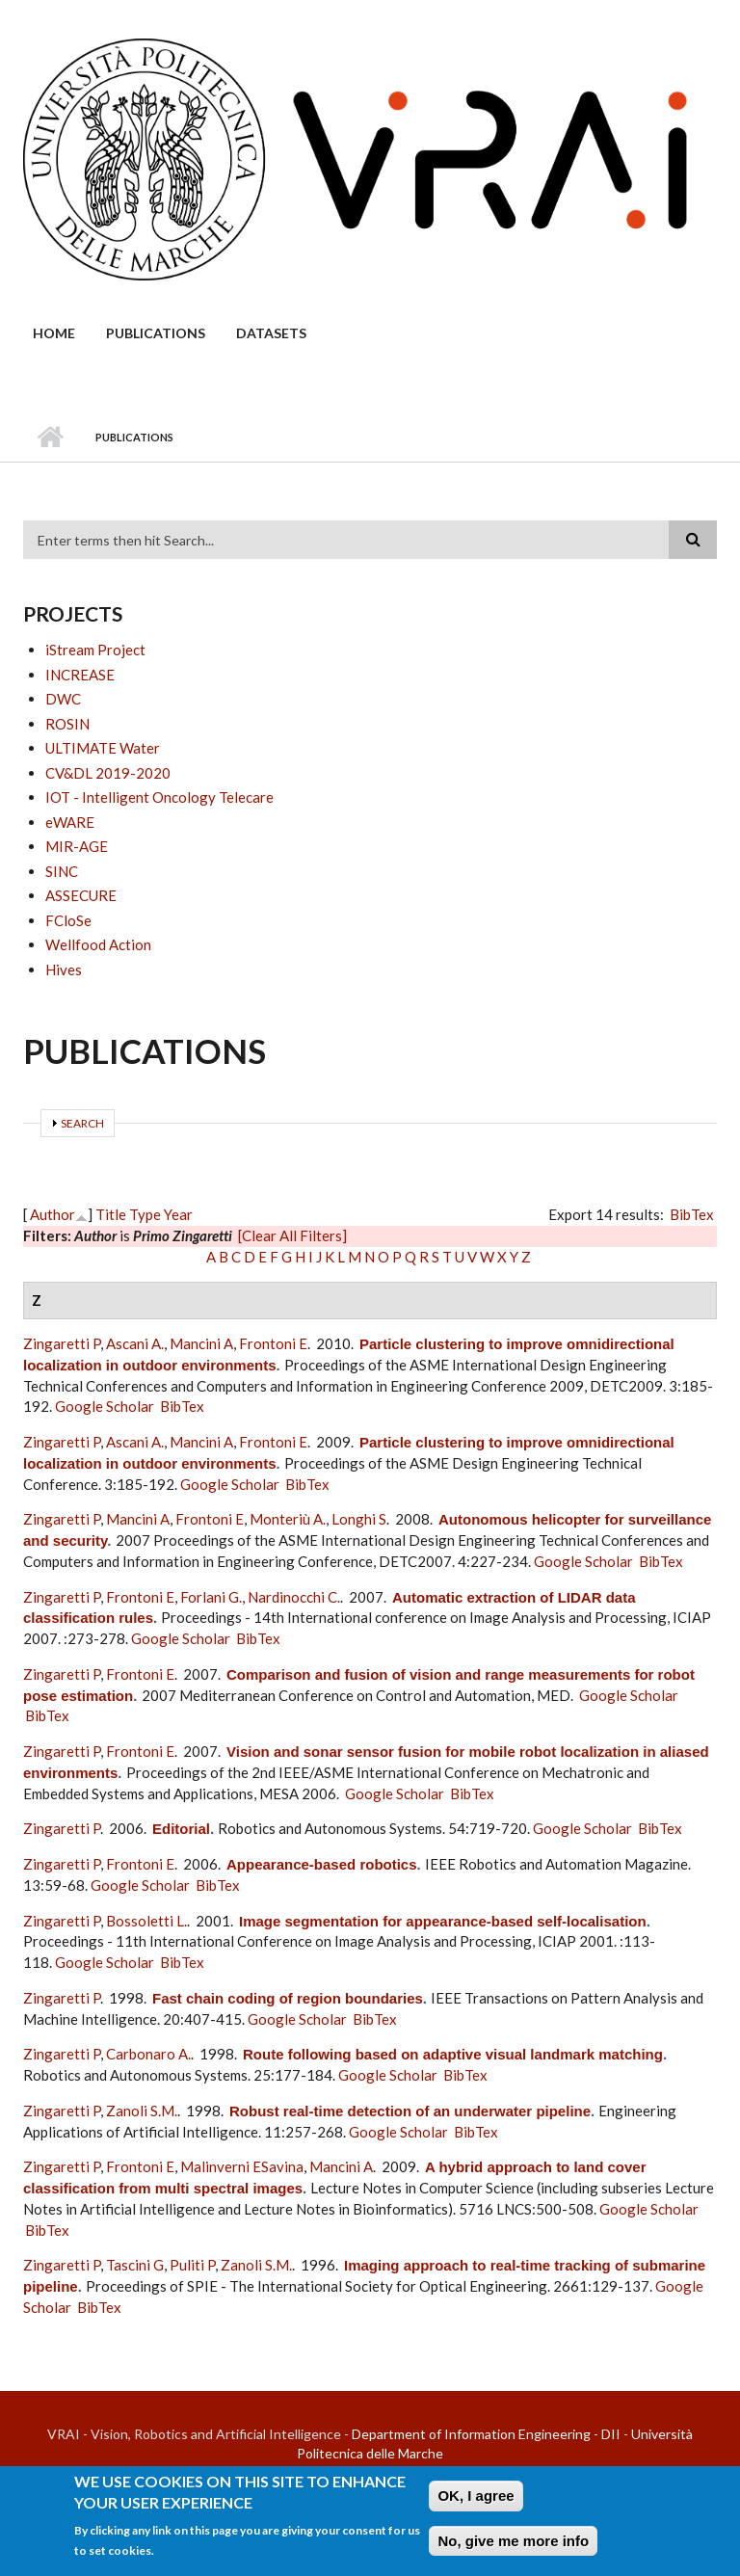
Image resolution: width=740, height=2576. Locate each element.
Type (145, 1214)
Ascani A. (135, 1343)
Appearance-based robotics (321, 1864)
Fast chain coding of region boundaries (287, 1998)
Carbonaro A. (148, 2053)
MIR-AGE (76, 846)
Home (54, 333)
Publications (155, 333)
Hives (63, 969)
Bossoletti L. (146, 1920)
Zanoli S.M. (141, 2110)
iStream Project (95, 649)
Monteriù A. (288, 1518)
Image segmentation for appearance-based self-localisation (443, 1921)
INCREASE (80, 674)
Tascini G (135, 2264)
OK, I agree (475, 2501)
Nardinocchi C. (294, 1597)
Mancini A (201, 1343)
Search (82, 1123)
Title (110, 1214)
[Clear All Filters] (292, 1235)
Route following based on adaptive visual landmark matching (453, 2054)
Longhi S (358, 1518)
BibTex (692, 1214)
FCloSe (68, 920)
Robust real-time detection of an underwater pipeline (410, 2111)
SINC (61, 871)
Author (52, 1214)
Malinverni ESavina (242, 2166)
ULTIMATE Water (102, 748)
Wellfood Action (98, 944)
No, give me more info (513, 2546)
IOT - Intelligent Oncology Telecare (159, 797)
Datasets (271, 333)
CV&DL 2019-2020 (108, 773)
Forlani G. (211, 1597)
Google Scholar (104, 1406)
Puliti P (192, 2264)
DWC (63, 698)
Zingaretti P (61, 1343)
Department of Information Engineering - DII (486, 2434)
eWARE (69, 822)
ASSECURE (81, 895)
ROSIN (67, 723)
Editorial (181, 1828)
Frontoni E (273, 1343)
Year (178, 1214)
